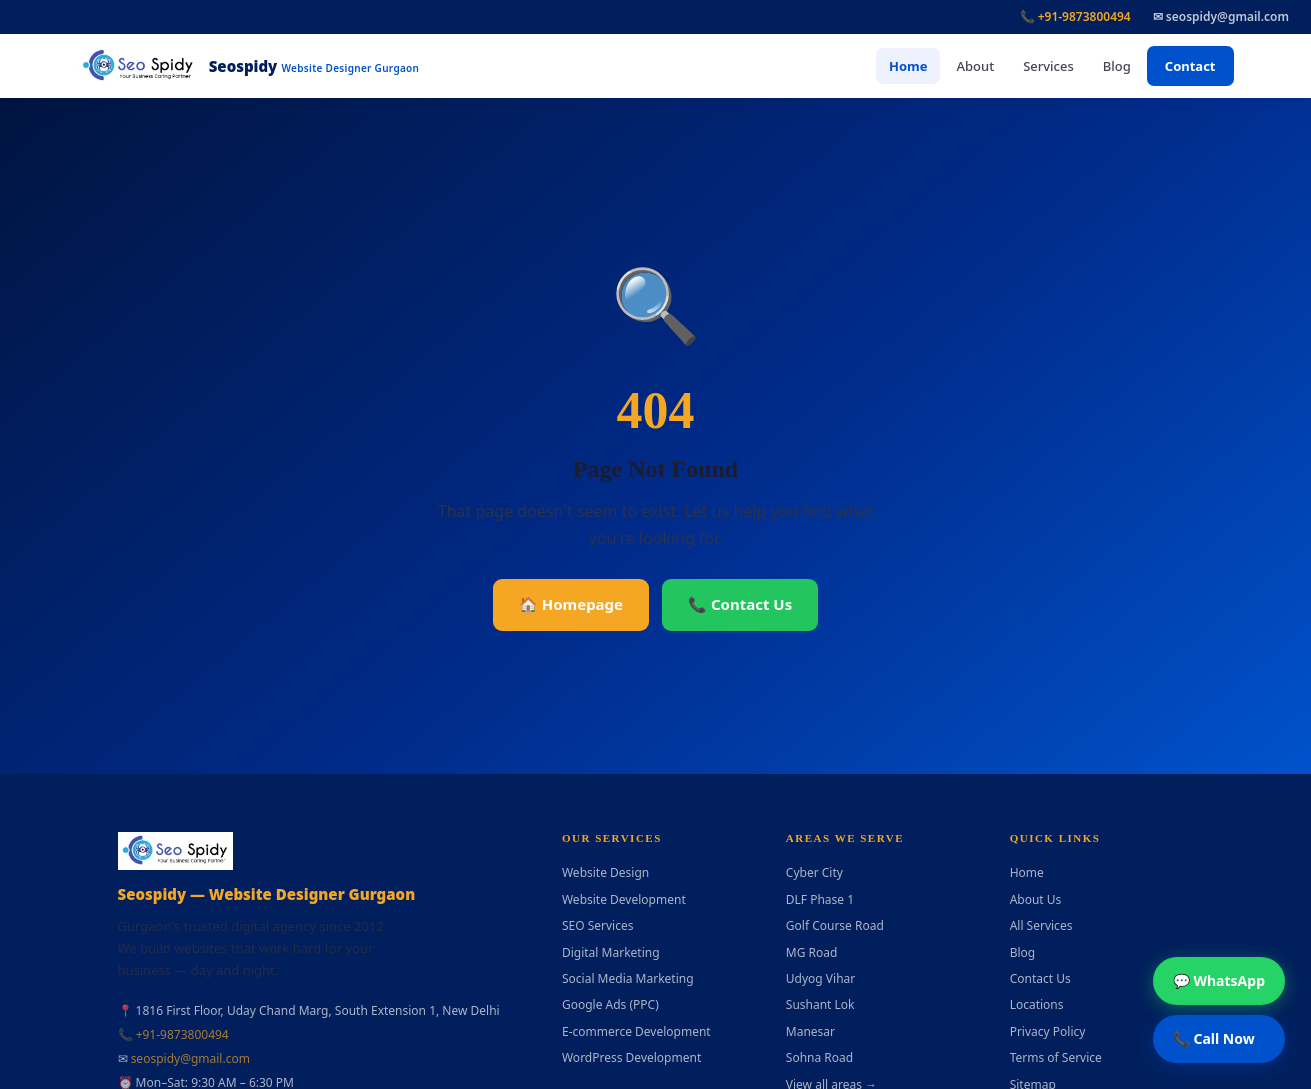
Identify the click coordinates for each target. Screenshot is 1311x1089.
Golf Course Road (835, 925)
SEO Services (598, 925)
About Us (1036, 899)
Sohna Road (819, 1057)
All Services (1041, 925)
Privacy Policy (1048, 1031)
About (975, 66)
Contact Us (1040, 978)
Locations (1037, 1004)
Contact (1190, 66)
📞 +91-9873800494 (1075, 16)
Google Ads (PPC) (610, 1004)
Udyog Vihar (820, 978)
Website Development (624, 899)
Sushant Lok (820, 1004)
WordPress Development (631, 1057)
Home (908, 66)
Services (1048, 66)
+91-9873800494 (182, 1034)
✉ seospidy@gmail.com (1221, 16)
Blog (1117, 66)
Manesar (810, 1031)
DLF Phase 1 (820, 899)
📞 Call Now (1214, 1038)
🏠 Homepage (571, 604)
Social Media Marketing (628, 978)
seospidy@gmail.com (190, 1058)
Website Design (605, 872)
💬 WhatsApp (1219, 980)
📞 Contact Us (740, 604)
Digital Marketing (611, 952)
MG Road (812, 952)
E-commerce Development (636, 1031)
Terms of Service (1056, 1057)
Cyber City (814, 872)
